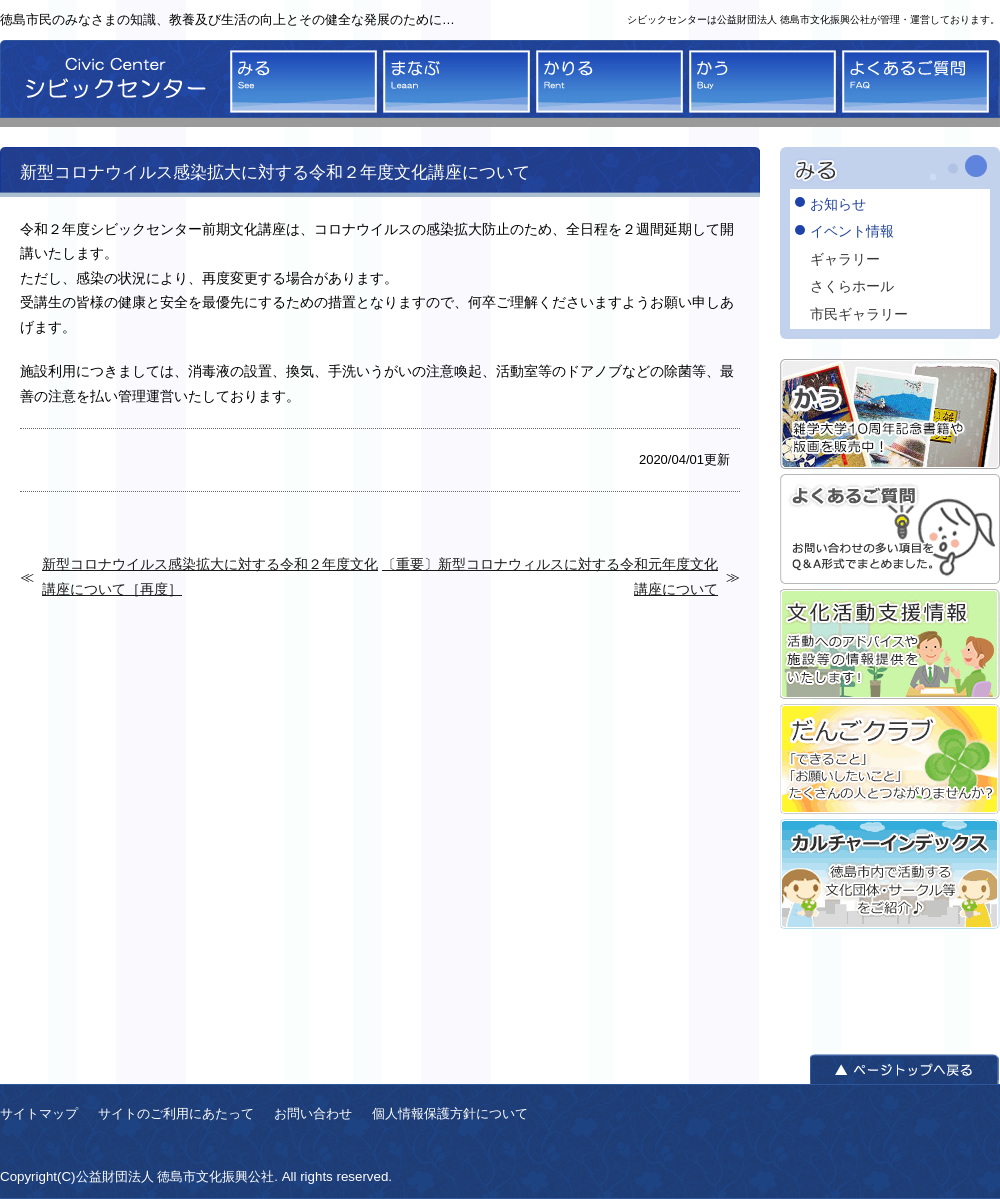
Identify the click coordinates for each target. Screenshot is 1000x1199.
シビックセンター (110, 83)
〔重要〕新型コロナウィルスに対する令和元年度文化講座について (550, 576)
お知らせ (838, 204)
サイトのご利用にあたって (176, 1113)
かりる (609, 81)
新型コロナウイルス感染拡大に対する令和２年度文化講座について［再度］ (210, 576)
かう (762, 81)
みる (303, 81)
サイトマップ (39, 1113)
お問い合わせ (313, 1113)
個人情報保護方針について (450, 1113)
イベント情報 (852, 231)
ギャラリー (845, 259)
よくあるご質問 (915, 81)
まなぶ (456, 81)
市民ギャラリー (859, 314)
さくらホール (852, 286)
